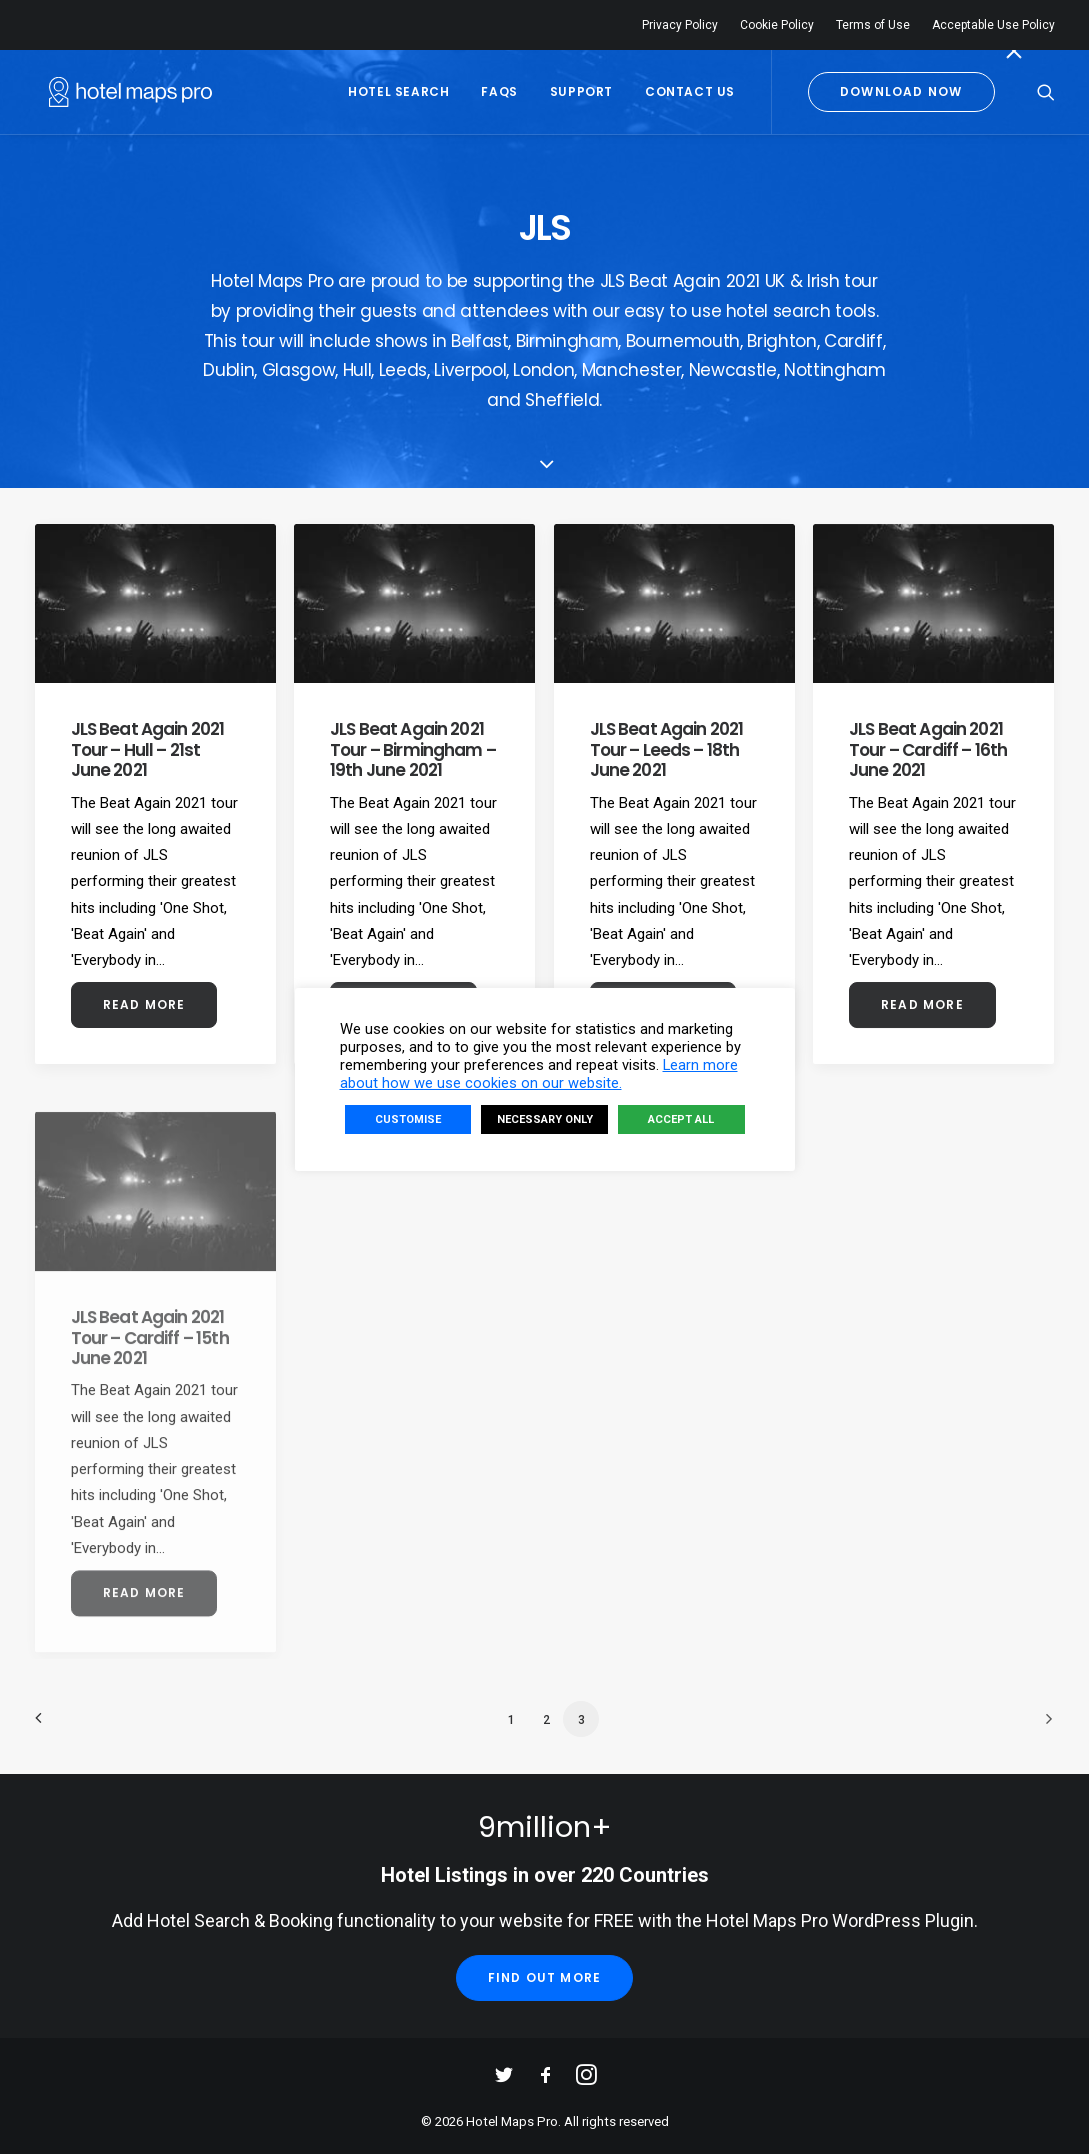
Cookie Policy (777, 25)
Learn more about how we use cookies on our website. (539, 1074)
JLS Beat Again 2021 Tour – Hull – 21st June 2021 (148, 749)
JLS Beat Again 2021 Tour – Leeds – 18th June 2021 (667, 754)
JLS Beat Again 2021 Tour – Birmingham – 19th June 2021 (413, 749)
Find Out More (545, 1977)
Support (581, 91)
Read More (144, 1004)
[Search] (1046, 92)
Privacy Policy (680, 25)
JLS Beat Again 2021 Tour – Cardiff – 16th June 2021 (928, 787)
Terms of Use (873, 25)
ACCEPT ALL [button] (681, 1119)
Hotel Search (398, 91)
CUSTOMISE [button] (408, 1119)
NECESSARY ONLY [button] (545, 1119)
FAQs (499, 91)
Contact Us (690, 91)
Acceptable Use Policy (993, 25)
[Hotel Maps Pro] (116, 92)
